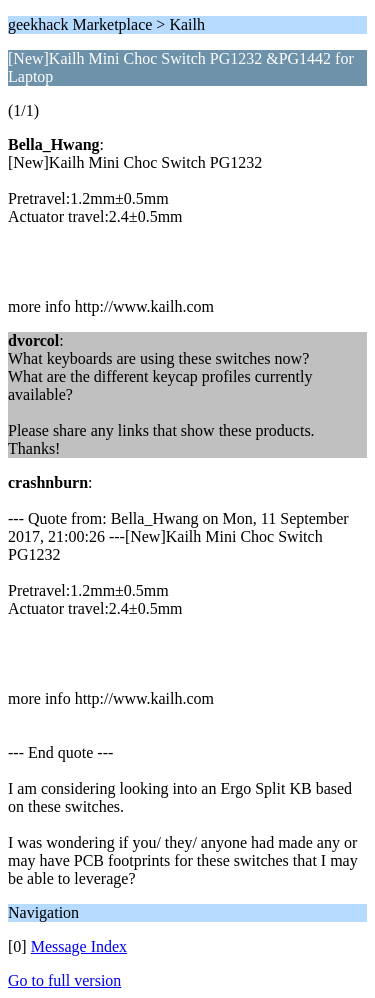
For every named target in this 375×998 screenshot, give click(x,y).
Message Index (79, 946)
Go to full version (64, 980)
